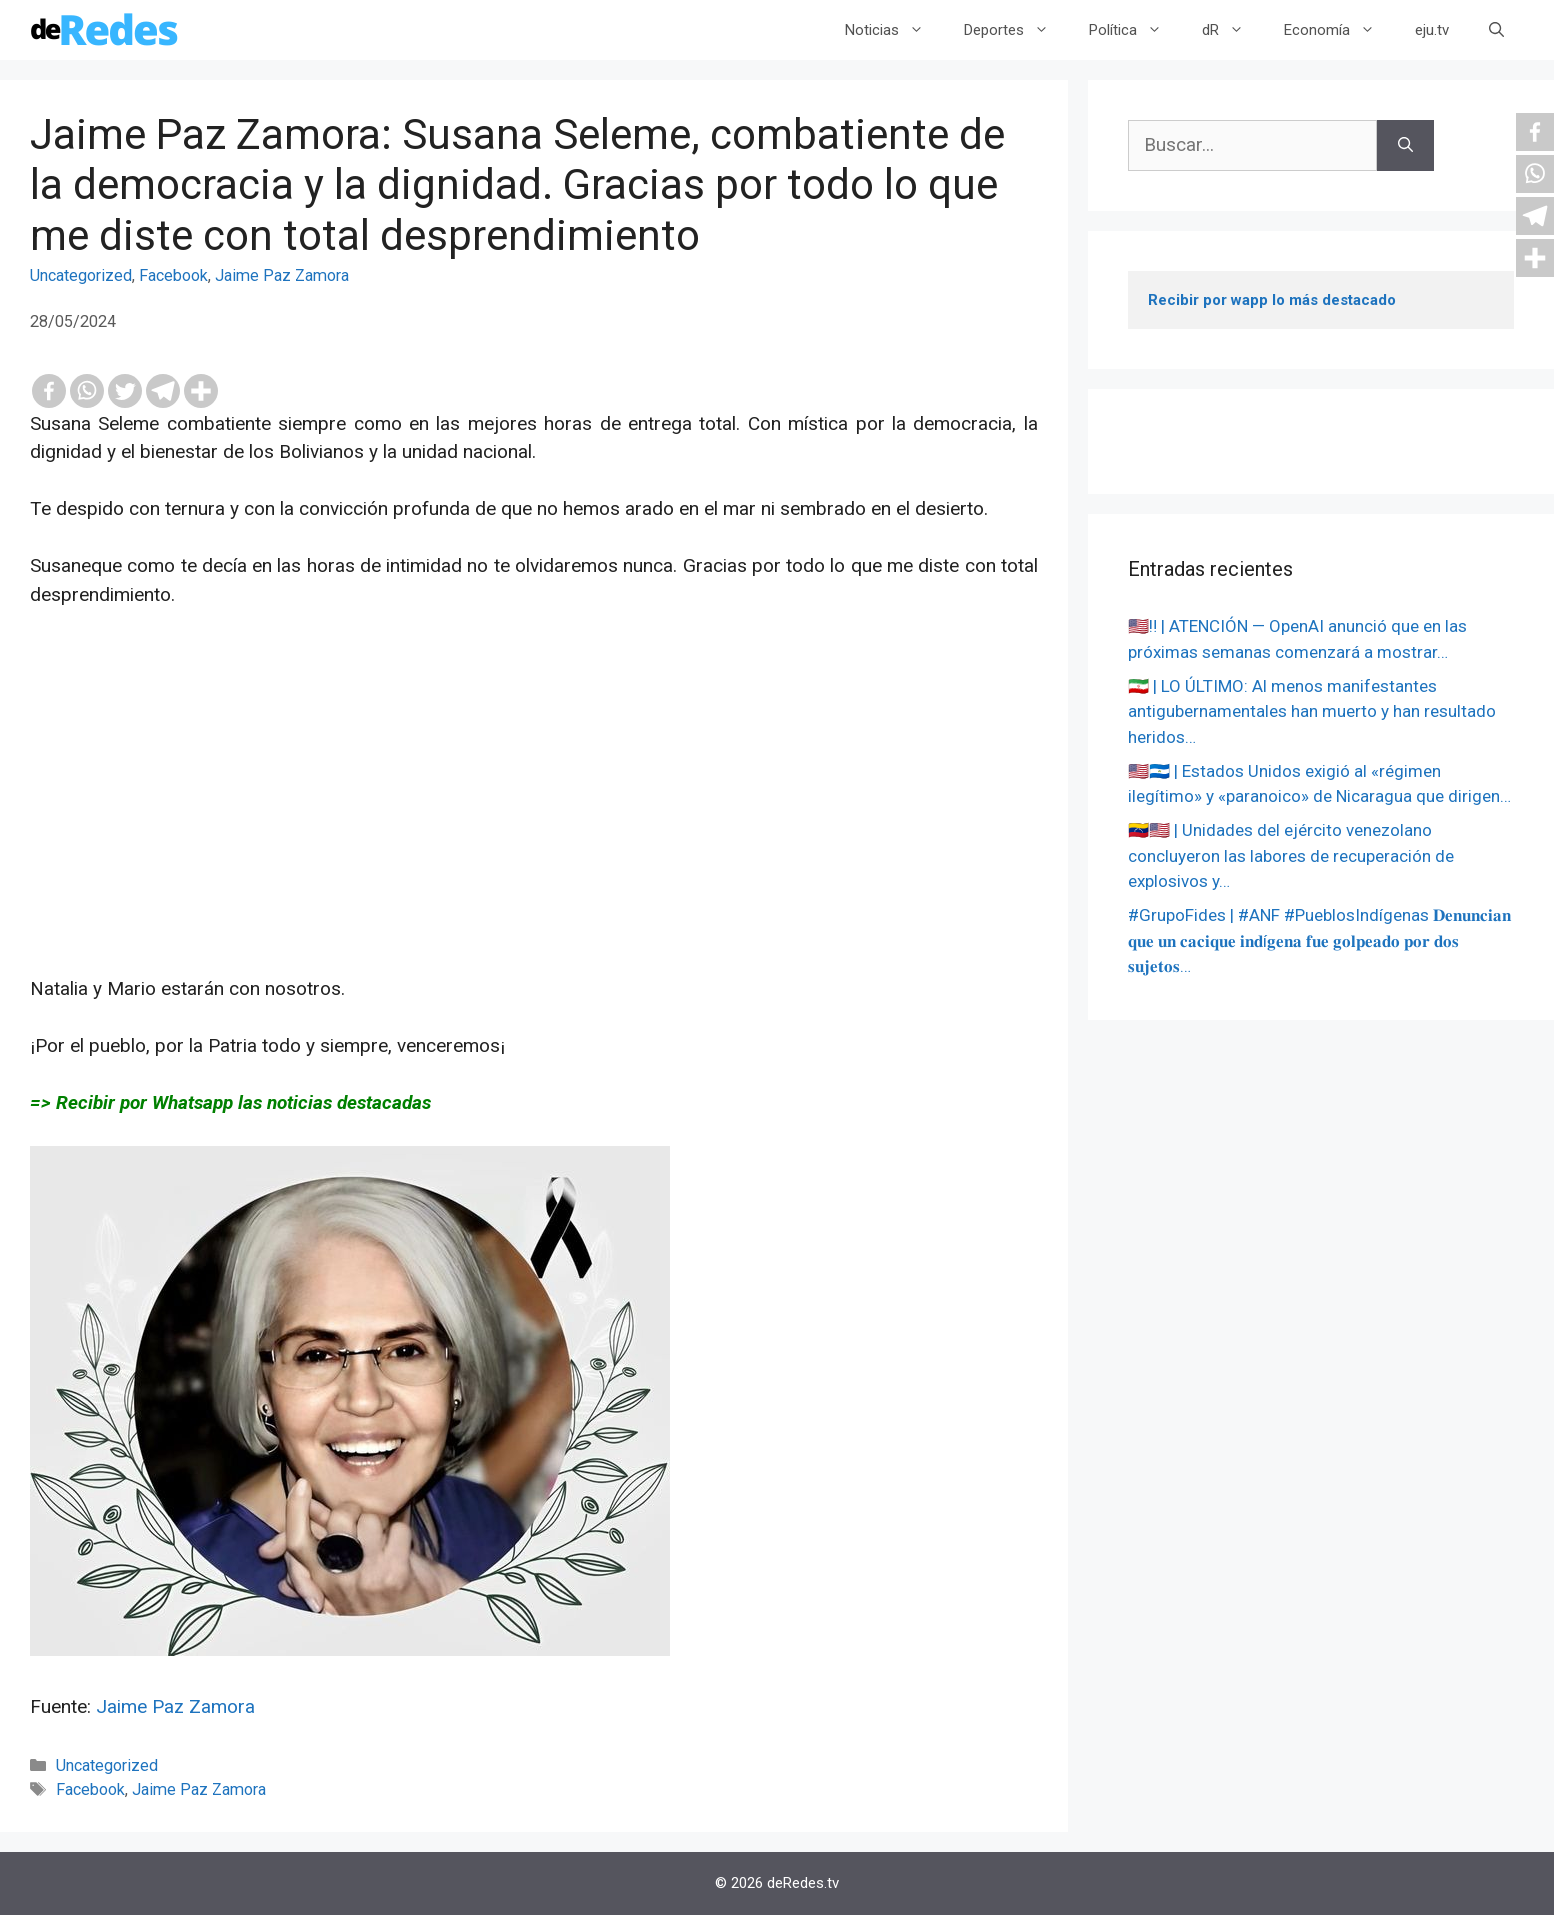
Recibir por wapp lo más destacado (1272, 300)
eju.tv (1432, 30)
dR (1233, 30)
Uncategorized (81, 275)
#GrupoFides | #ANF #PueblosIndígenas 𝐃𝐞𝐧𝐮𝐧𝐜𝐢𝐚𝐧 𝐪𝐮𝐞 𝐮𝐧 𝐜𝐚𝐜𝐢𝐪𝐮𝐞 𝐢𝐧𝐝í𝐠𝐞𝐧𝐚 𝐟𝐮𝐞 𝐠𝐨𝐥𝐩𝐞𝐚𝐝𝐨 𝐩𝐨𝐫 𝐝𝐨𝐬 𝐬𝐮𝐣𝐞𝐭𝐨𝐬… (1319, 940)
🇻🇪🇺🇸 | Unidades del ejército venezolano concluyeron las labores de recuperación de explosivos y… (1291, 855)
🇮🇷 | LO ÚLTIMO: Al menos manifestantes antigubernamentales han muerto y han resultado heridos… (1312, 711)
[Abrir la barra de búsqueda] (1496, 30)
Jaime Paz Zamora (282, 275)
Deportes (1016, 30)
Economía (1339, 30)
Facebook (173, 275)
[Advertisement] (534, 835)
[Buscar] (1405, 145)
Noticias (894, 30)
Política (1135, 30)
